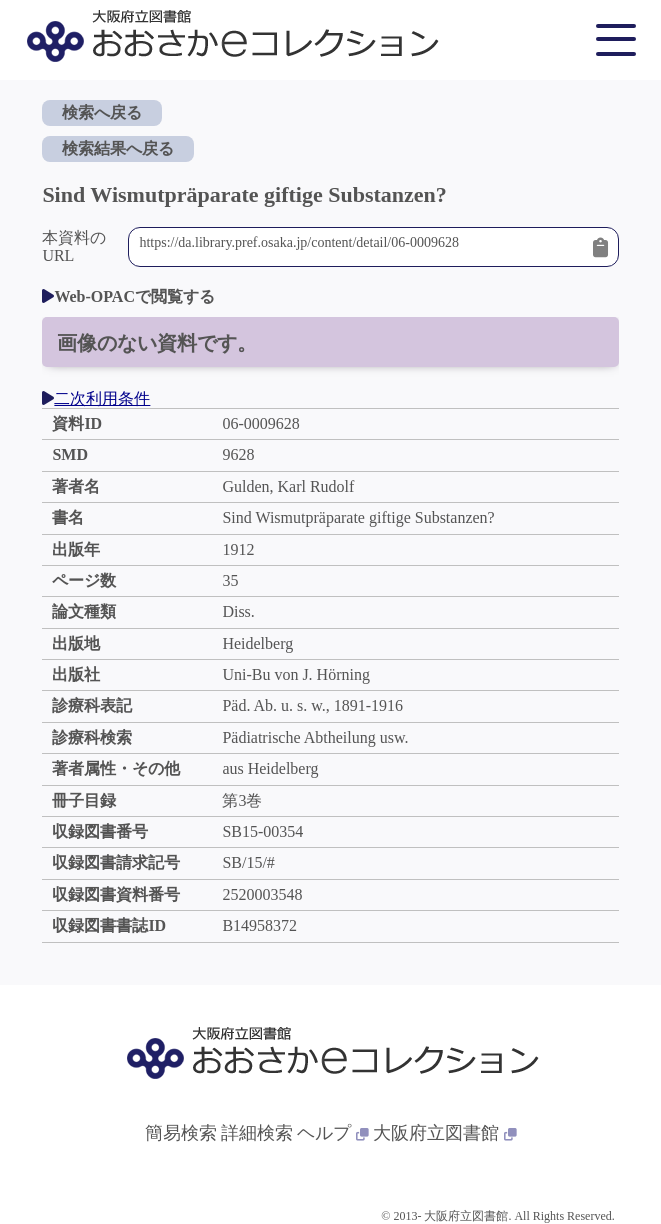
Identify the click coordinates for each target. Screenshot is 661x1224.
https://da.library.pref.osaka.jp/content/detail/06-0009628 (360, 247)
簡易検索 (181, 1133)
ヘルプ (333, 1133)
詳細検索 (257, 1133)
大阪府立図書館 (445, 1133)
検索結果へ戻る (118, 148)
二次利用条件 (96, 398)
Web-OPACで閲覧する (128, 296)
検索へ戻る (102, 112)
